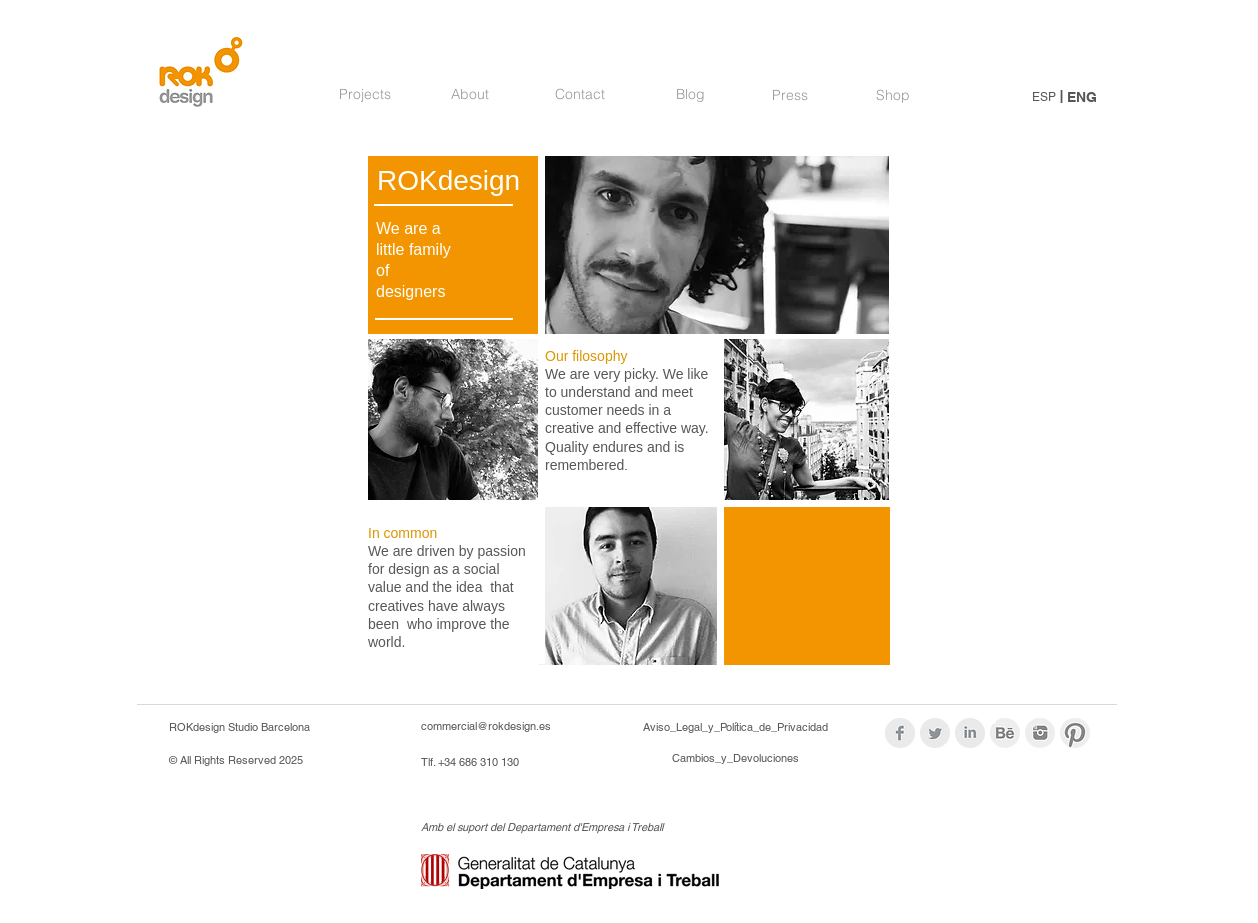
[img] (804, 420)
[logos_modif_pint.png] (1075, 733)
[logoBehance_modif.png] (1005, 733)
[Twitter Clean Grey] (935, 733)
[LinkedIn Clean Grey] (970, 733)
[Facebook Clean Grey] (900, 733)
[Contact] (580, 95)
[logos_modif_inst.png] (1040, 733)
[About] (470, 95)
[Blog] (690, 95)
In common (402, 533)
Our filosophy (586, 356)
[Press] (790, 96)
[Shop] (892, 96)
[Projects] (365, 95)
